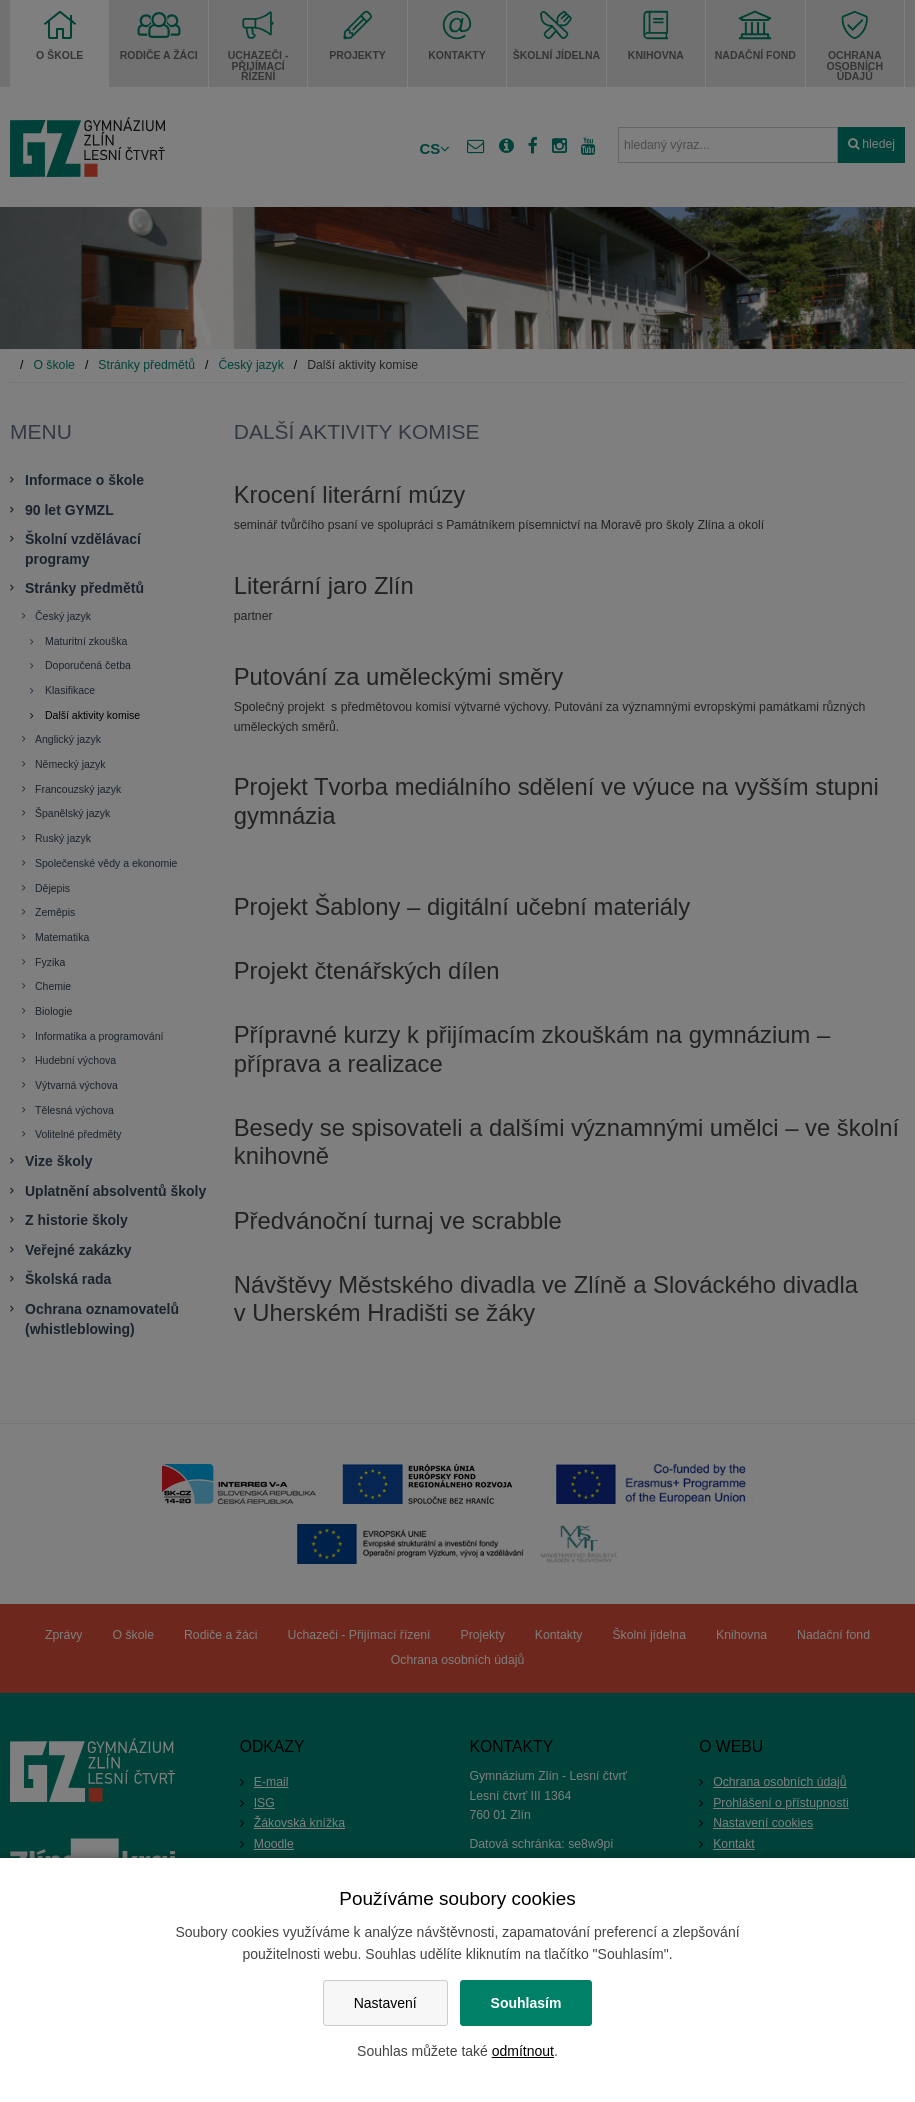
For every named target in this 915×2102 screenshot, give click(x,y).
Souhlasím (526, 2003)
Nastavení (385, 2003)
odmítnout (523, 2051)
